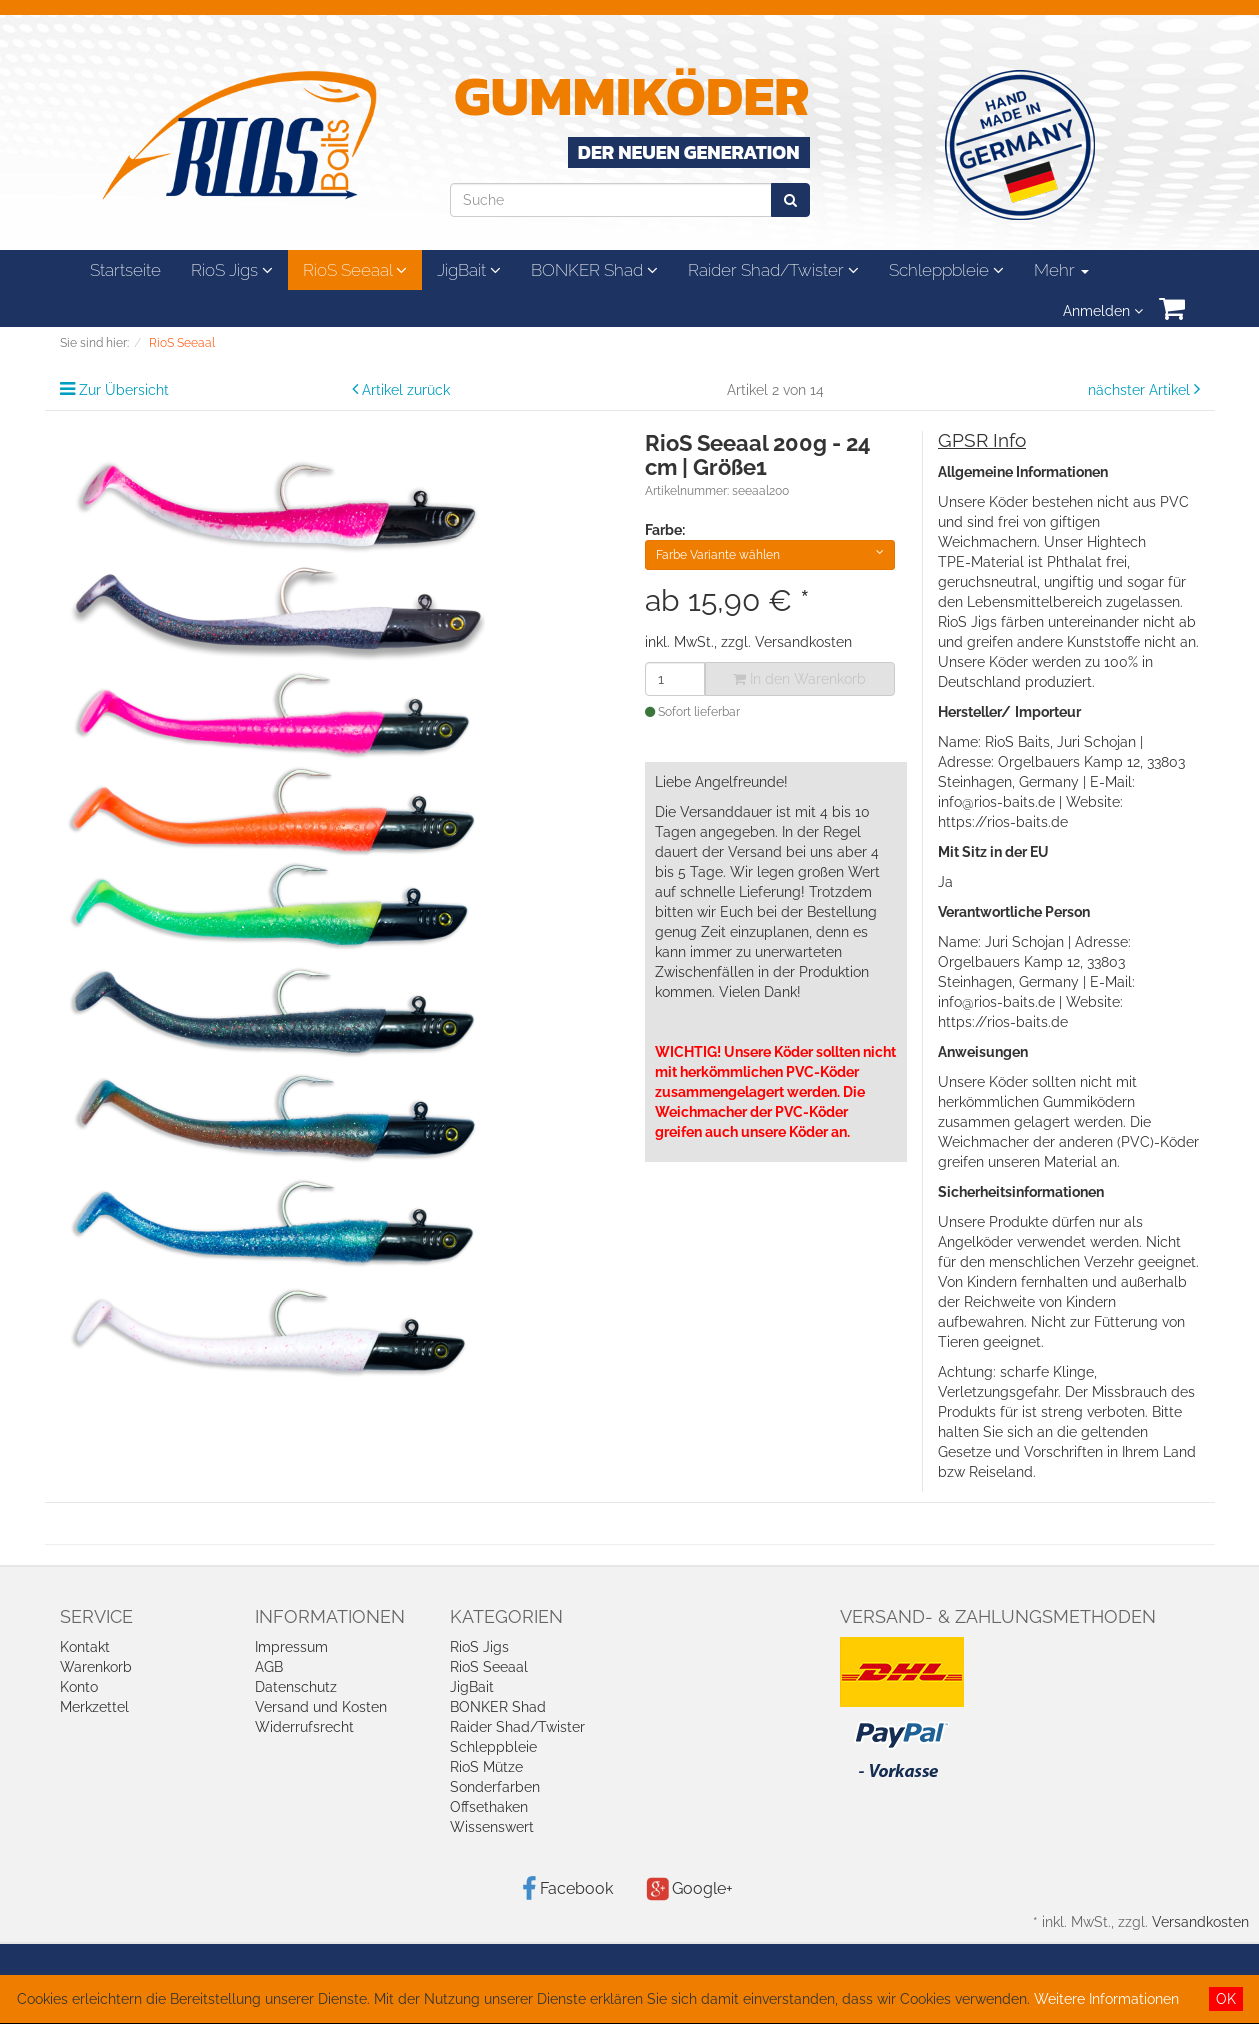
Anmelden (1103, 311)
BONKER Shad (594, 270)
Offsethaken (489, 1807)
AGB (269, 1667)
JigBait (469, 270)
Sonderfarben (495, 1787)
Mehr (1061, 270)
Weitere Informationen (1106, 1999)
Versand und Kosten (321, 1707)
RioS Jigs (232, 270)
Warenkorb (96, 1667)
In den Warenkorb (799, 679)
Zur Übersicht (124, 390)
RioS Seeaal (355, 270)
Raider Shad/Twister (773, 270)
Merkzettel (94, 1707)
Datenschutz (296, 1687)
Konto (79, 1687)
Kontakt (85, 1647)
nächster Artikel (1141, 390)
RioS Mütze (486, 1767)
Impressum (291, 1647)
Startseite (125, 270)
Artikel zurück (406, 390)
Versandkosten (803, 642)
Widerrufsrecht (304, 1727)
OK (1226, 1999)
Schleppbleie (946, 270)
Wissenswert (492, 1827)
